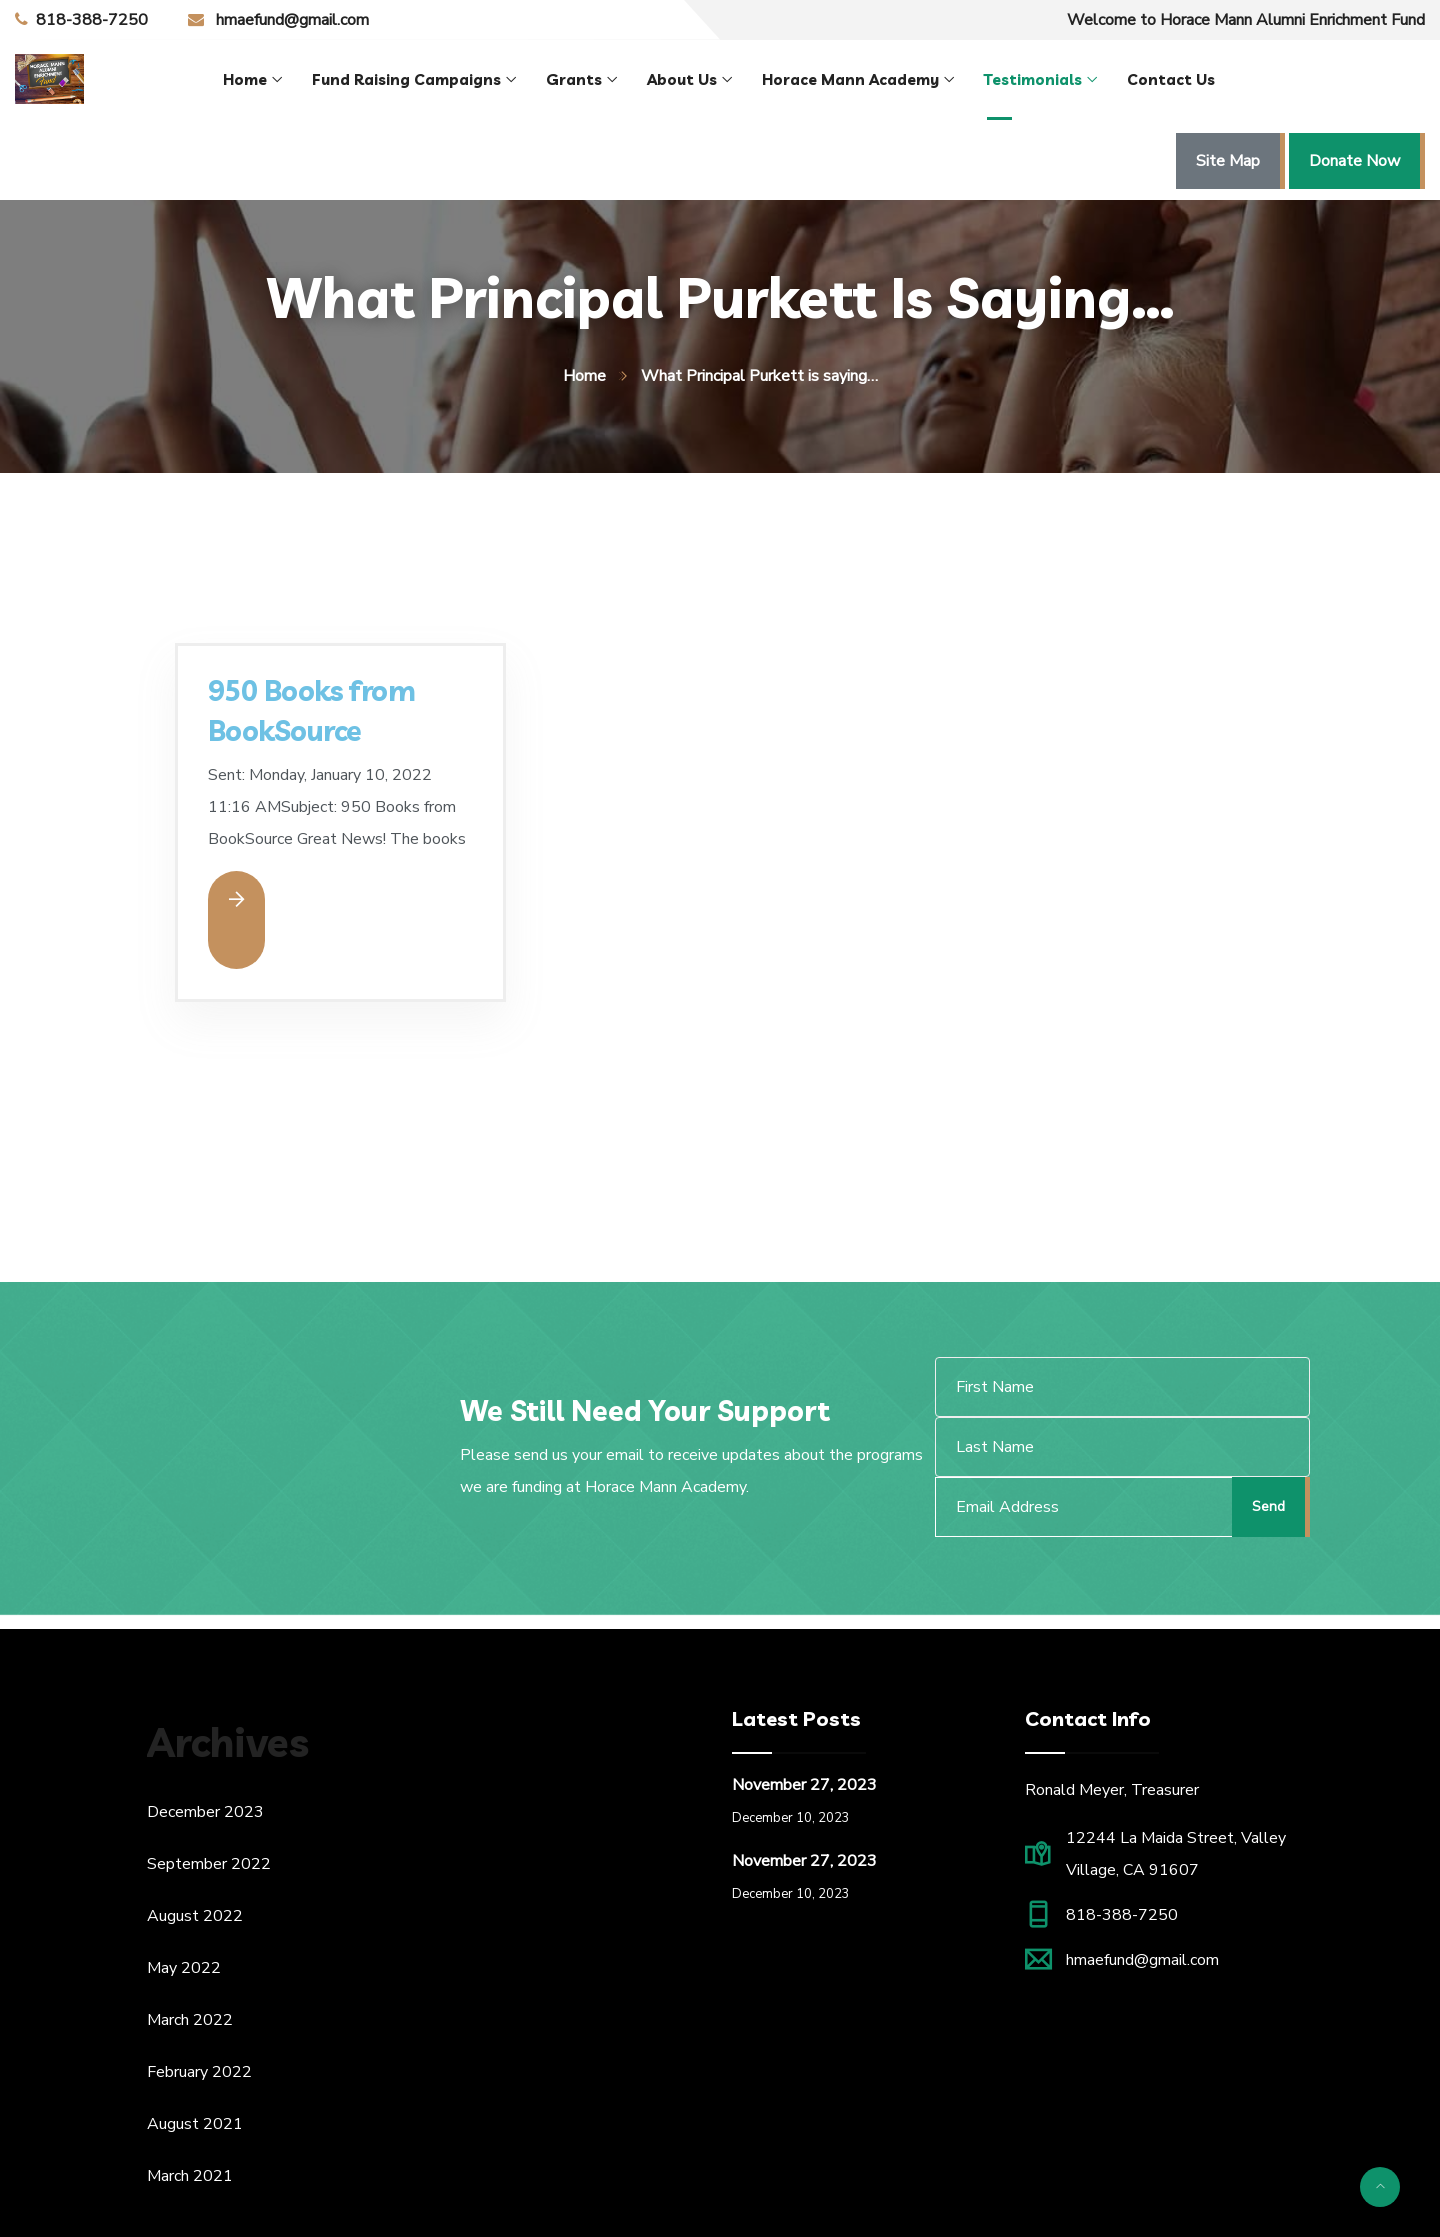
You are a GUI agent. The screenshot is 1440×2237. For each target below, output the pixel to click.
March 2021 (190, 2176)
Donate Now (1354, 161)
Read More (236, 899)
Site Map (1228, 161)
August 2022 (195, 1916)
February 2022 (199, 2072)
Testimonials (1033, 79)
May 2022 (184, 1968)
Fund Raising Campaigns (406, 79)
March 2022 (190, 2020)
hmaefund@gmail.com (292, 20)
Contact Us (1171, 79)
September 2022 (209, 1864)
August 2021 (195, 2124)
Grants (574, 79)
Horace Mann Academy (850, 79)
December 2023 (205, 1812)
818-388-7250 (92, 20)
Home (245, 79)
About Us (682, 79)
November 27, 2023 (804, 1785)
